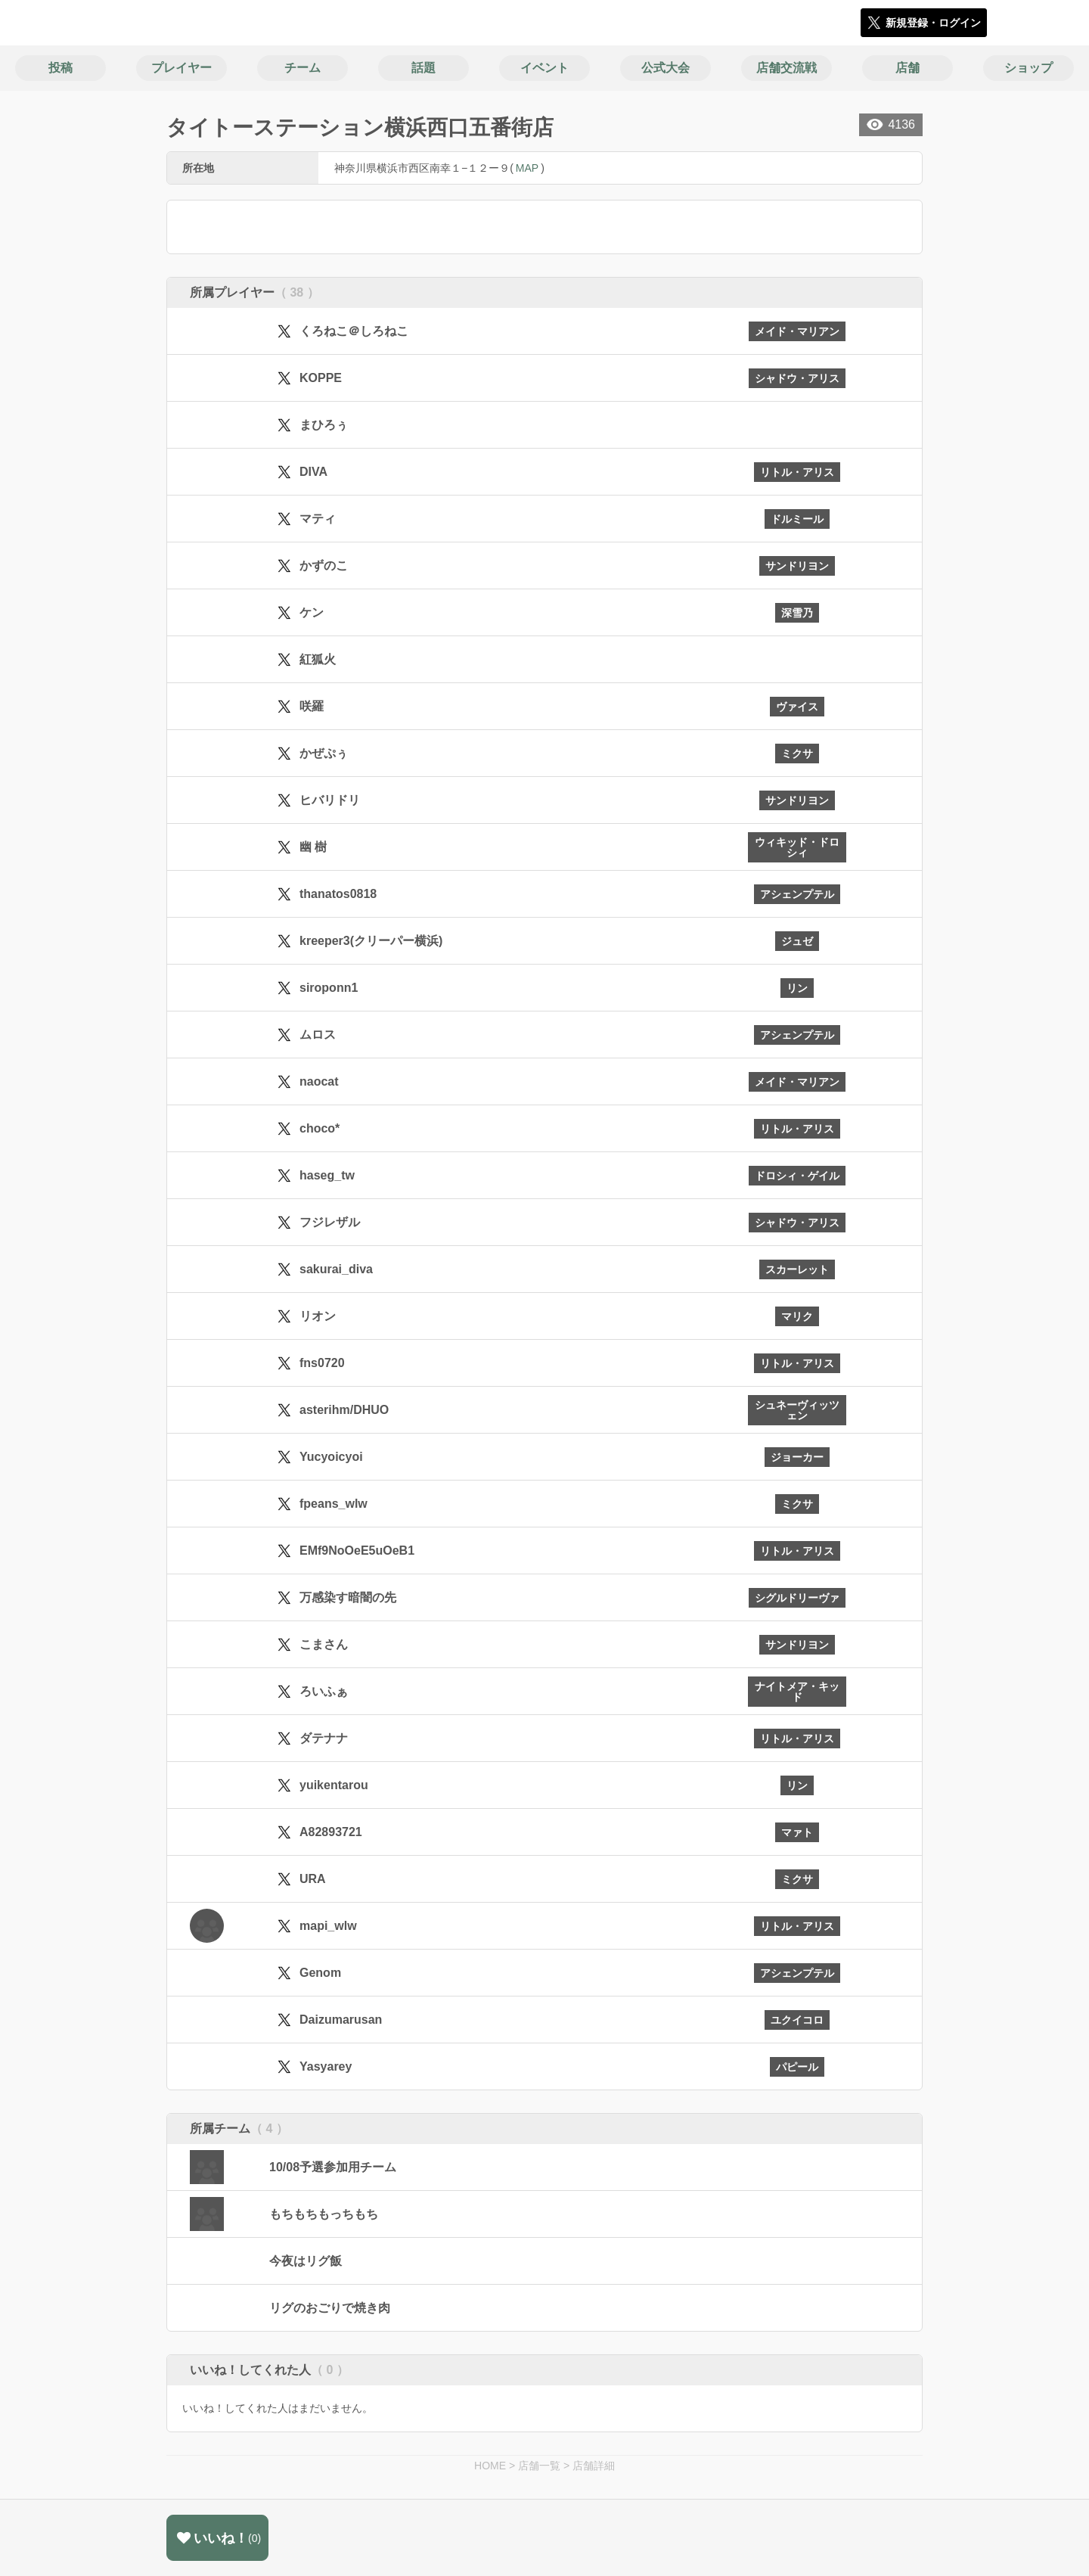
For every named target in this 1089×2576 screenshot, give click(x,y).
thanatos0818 (338, 893)
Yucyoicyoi (331, 1456)
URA (312, 1878)
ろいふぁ (323, 1691)
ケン (311, 612)
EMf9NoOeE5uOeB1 (356, 1550)
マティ (317, 518)
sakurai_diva (336, 1269)
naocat (319, 1081)
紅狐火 (317, 659)
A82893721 (330, 1832)
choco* (319, 1128)
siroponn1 (328, 987)
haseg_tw (327, 1175)
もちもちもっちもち (323, 2214)
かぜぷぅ (323, 753)
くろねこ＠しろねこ (353, 331)
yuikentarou (333, 1785)
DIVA (313, 471)
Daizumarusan (340, 2019)
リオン (317, 1316)
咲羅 (311, 706)
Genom (320, 1972)
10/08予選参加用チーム (332, 2167)
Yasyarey (325, 2066)
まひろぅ (323, 424)
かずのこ (323, 565)
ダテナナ (323, 1738)
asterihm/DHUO (344, 1409)
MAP (527, 168)
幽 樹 (313, 847)
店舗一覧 (539, 2465)
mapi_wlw (328, 1925)
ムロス (317, 1034)
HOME (490, 2465)
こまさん (323, 1644)
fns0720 (322, 1362)
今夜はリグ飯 (305, 2260)
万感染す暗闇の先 (347, 1597)
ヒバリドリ (329, 800)
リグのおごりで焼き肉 (329, 2307)
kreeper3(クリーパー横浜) (370, 940)
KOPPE (320, 377)
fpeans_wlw (333, 1503)
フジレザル (329, 1222)
